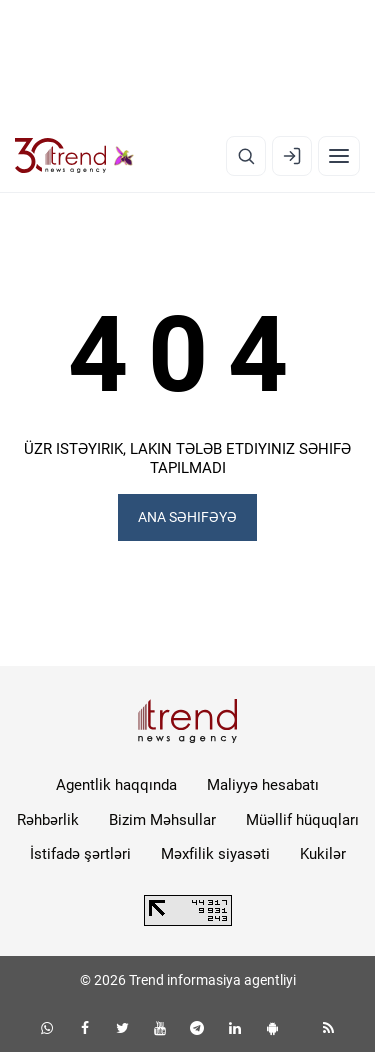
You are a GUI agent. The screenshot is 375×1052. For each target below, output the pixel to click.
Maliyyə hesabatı (263, 785)
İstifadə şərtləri (80, 854)
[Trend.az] (74, 156)
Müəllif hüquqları (302, 820)
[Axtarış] (246, 156)
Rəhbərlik (48, 820)
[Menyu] (339, 156)
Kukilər (323, 854)
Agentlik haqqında (116, 785)
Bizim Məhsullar (162, 820)
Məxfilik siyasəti (215, 854)
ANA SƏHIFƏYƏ (187, 517)
